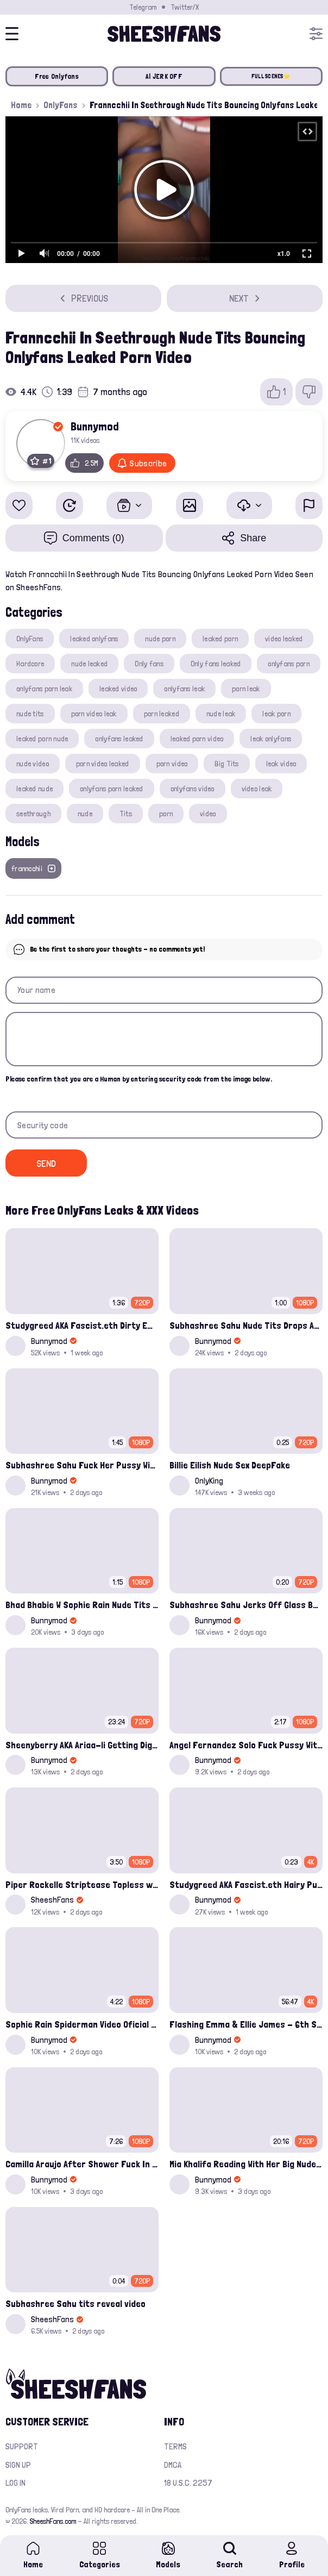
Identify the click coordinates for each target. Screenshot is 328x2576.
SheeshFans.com (53, 2521)
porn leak (246, 688)
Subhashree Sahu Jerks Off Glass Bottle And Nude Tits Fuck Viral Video (246, 1604)
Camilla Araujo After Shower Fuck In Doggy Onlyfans (82, 2163)
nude (85, 813)
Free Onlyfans (56, 76)
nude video (32, 763)
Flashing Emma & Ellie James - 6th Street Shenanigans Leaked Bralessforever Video (246, 2024)
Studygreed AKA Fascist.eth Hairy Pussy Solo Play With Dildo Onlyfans (246, 1884)
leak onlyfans (270, 738)
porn (166, 813)
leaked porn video (197, 738)
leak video (281, 763)
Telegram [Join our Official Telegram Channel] (142, 7)
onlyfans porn (289, 663)
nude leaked (89, 663)
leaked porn (220, 638)
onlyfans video (193, 788)
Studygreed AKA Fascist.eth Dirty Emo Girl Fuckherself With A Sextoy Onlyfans (82, 1325)
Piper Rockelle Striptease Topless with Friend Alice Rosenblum (82, 1884)
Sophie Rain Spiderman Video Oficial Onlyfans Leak (82, 2024)
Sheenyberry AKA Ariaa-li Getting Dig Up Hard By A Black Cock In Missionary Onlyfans (82, 1744)
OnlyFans (60, 104)
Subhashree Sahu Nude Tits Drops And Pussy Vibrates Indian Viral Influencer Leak (246, 1325)
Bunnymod (95, 426)
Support (21, 2446)
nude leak (221, 713)
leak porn (276, 713)
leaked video (118, 688)
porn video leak (94, 713)
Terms (175, 2446)
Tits (125, 813)
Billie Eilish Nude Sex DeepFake (229, 1465)
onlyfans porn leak (44, 688)
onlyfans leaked (119, 738)
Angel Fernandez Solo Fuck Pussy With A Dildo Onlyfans (246, 1744)
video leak (257, 788)
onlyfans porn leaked (111, 788)
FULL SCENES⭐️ (271, 76)
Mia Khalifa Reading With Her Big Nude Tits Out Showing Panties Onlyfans (246, 2163)
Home (21, 104)
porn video (172, 763)
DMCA (172, 2465)
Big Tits (226, 763)
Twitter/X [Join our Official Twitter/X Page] (185, 7)
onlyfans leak (184, 688)
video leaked (283, 638)
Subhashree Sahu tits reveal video (75, 2303)
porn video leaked (102, 763)
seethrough (33, 813)
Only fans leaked (216, 663)
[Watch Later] (69, 505)
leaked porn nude (42, 738)
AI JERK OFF (164, 76)
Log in (15, 2483)
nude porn (160, 638)
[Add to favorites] (19, 505)
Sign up (18, 2465)
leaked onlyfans (94, 638)
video (208, 813)
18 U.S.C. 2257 (188, 2483)
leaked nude (34, 788)
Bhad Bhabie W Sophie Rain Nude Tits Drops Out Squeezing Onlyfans (82, 1604)
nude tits (30, 713)
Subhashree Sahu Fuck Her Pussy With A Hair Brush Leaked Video (82, 1465)
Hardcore (30, 663)
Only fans (149, 663)
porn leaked (161, 713)
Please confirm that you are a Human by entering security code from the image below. (138, 1078)
